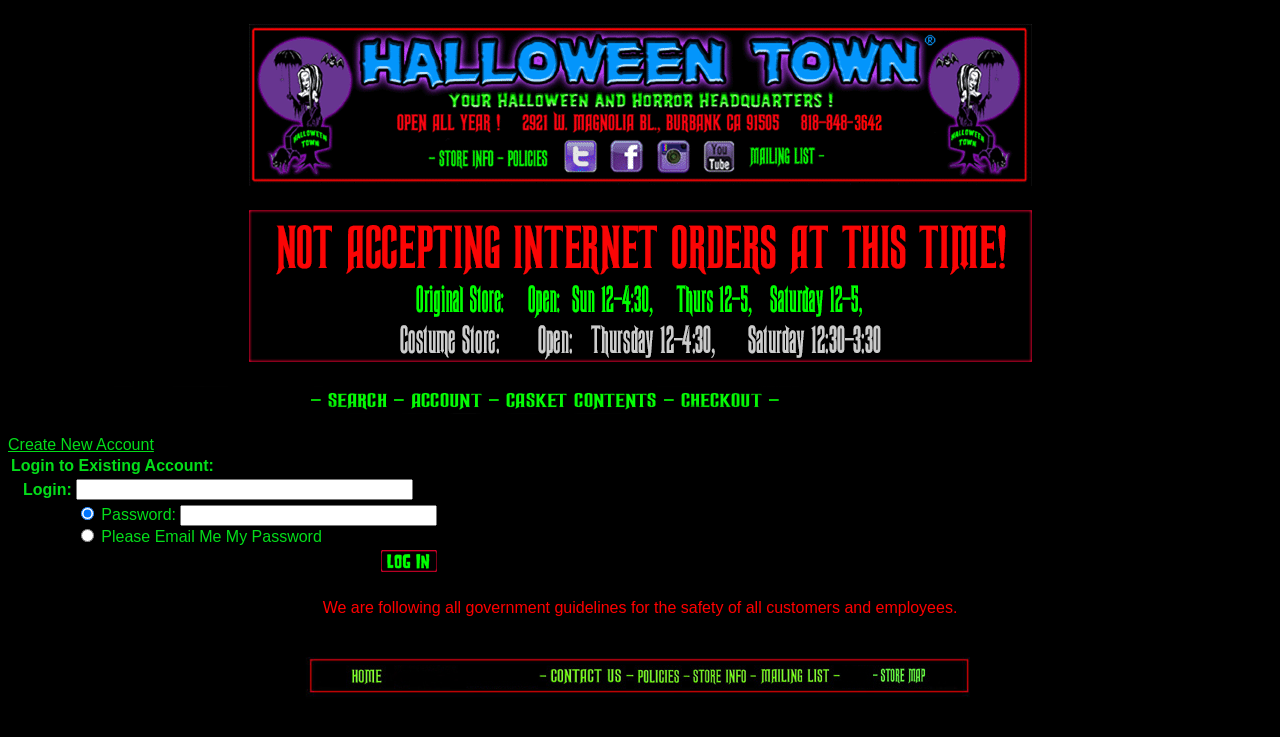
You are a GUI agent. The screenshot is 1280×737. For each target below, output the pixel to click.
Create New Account (81, 444)
